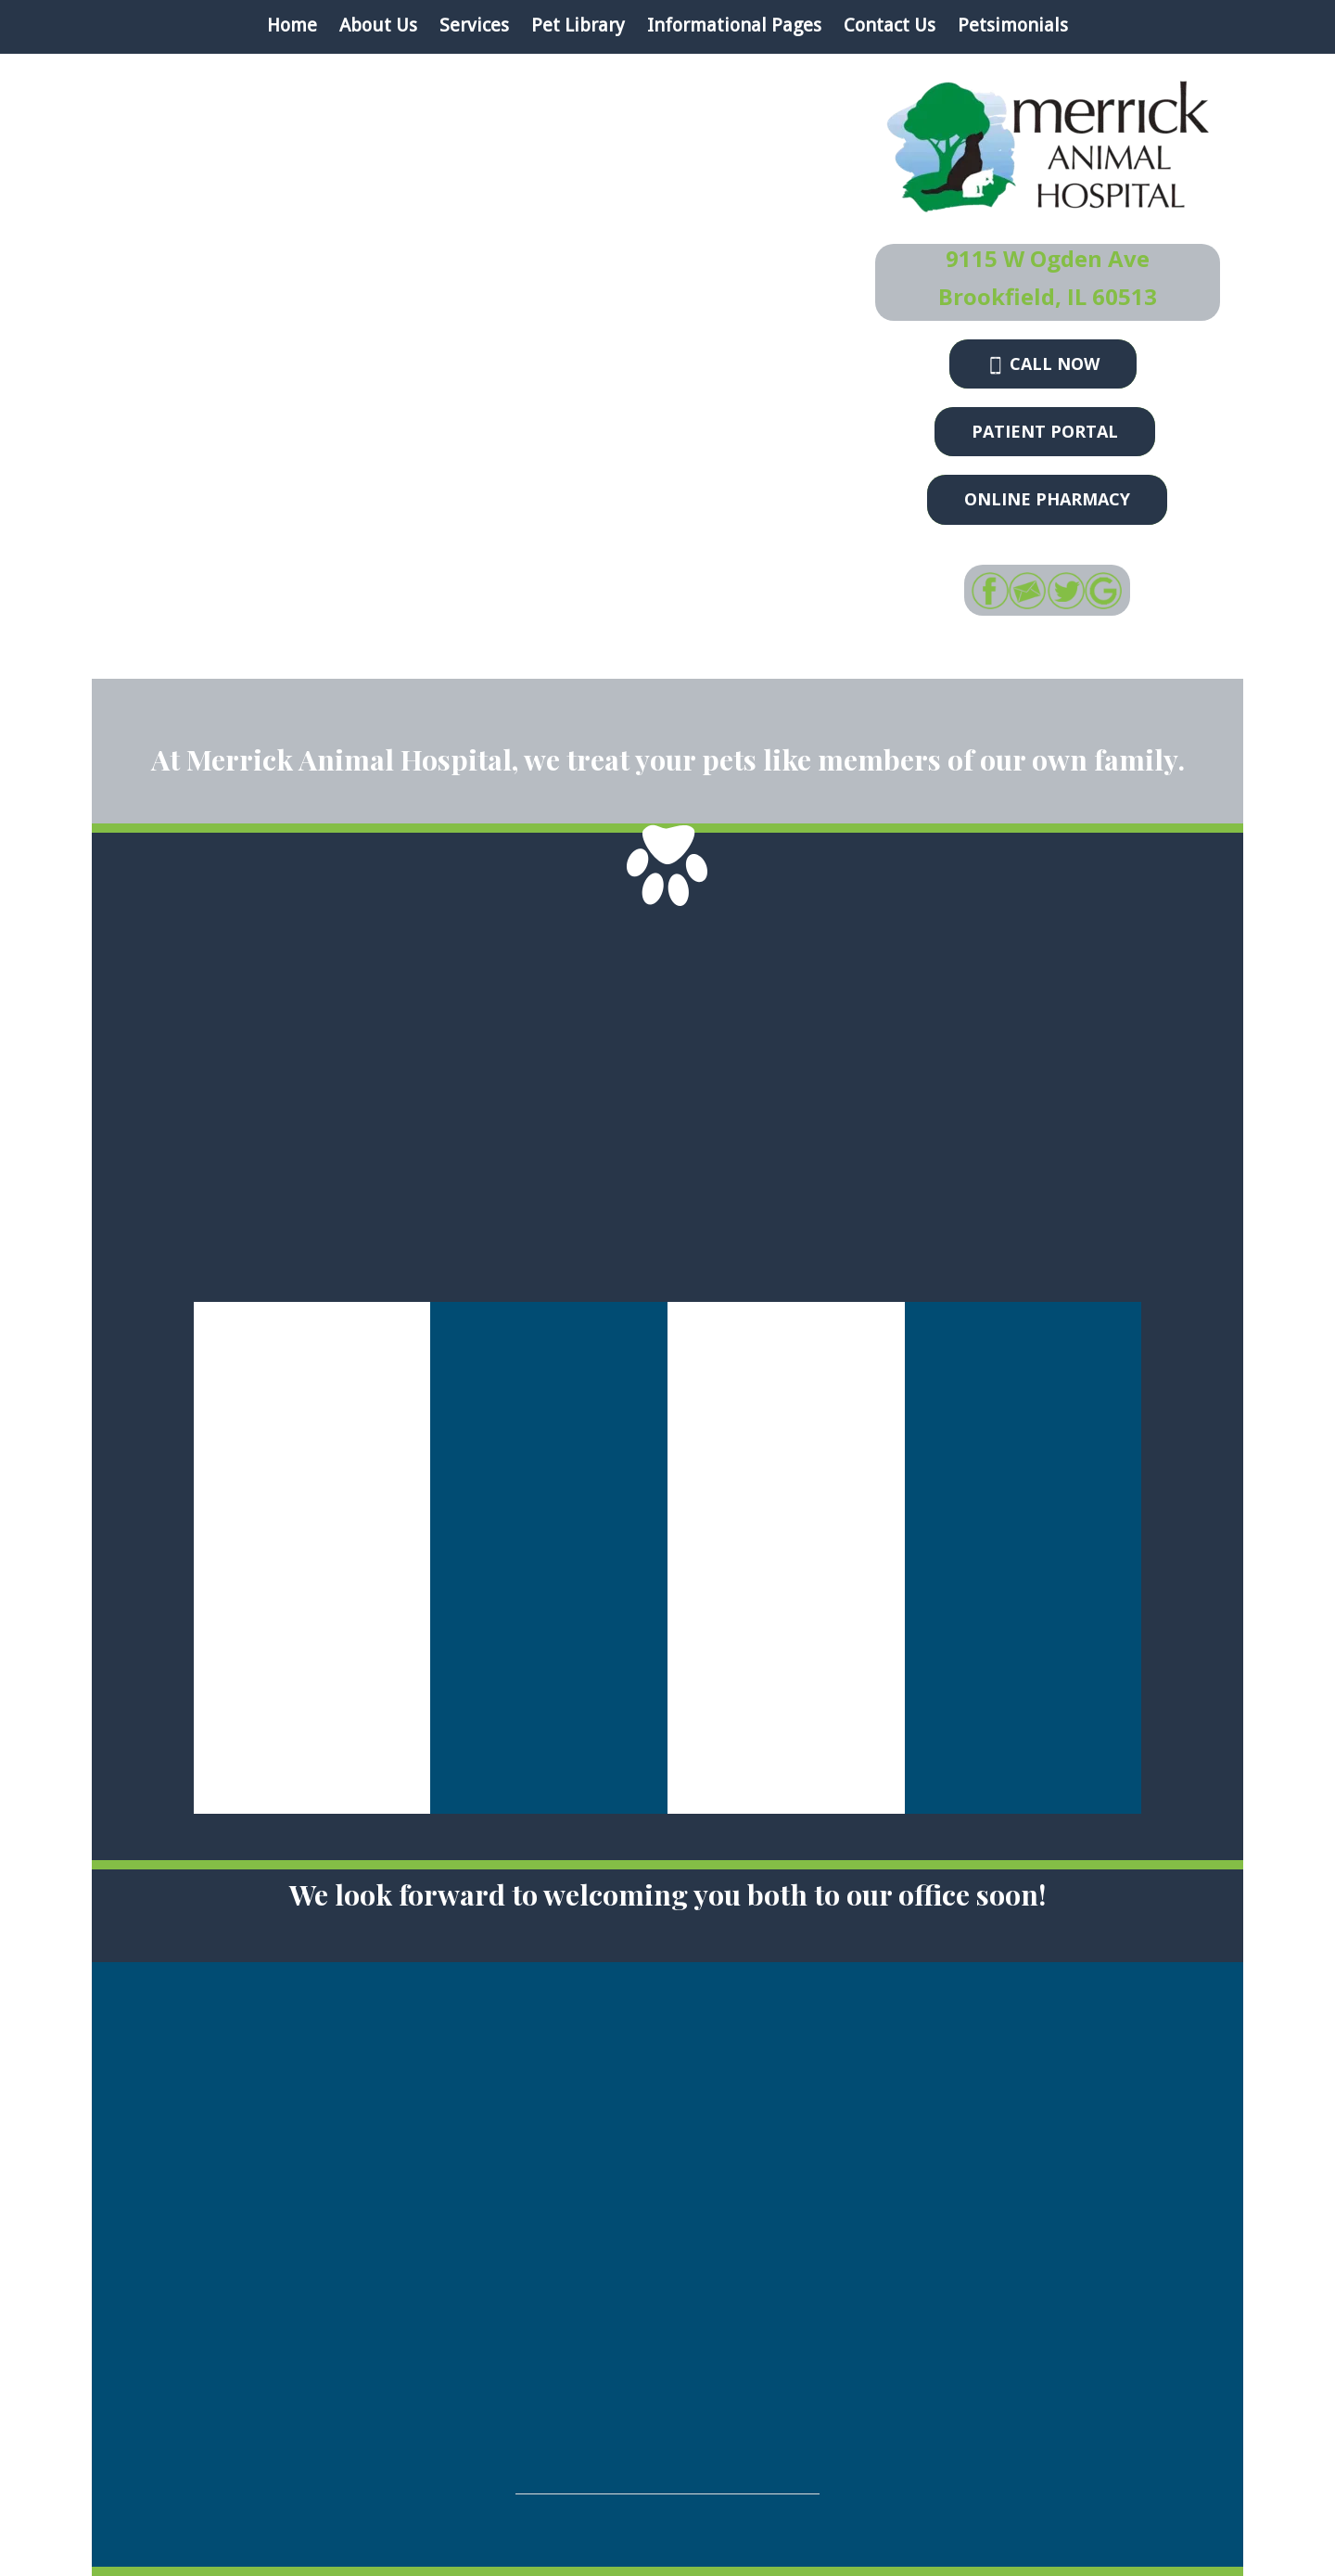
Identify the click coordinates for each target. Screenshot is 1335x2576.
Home (292, 25)
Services (474, 25)
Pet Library (578, 25)
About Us (378, 25)
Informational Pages (734, 25)
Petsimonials (1013, 25)
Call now (1043, 363)
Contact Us (889, 25)
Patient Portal (1045, 431)
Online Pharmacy (1047, 499)
